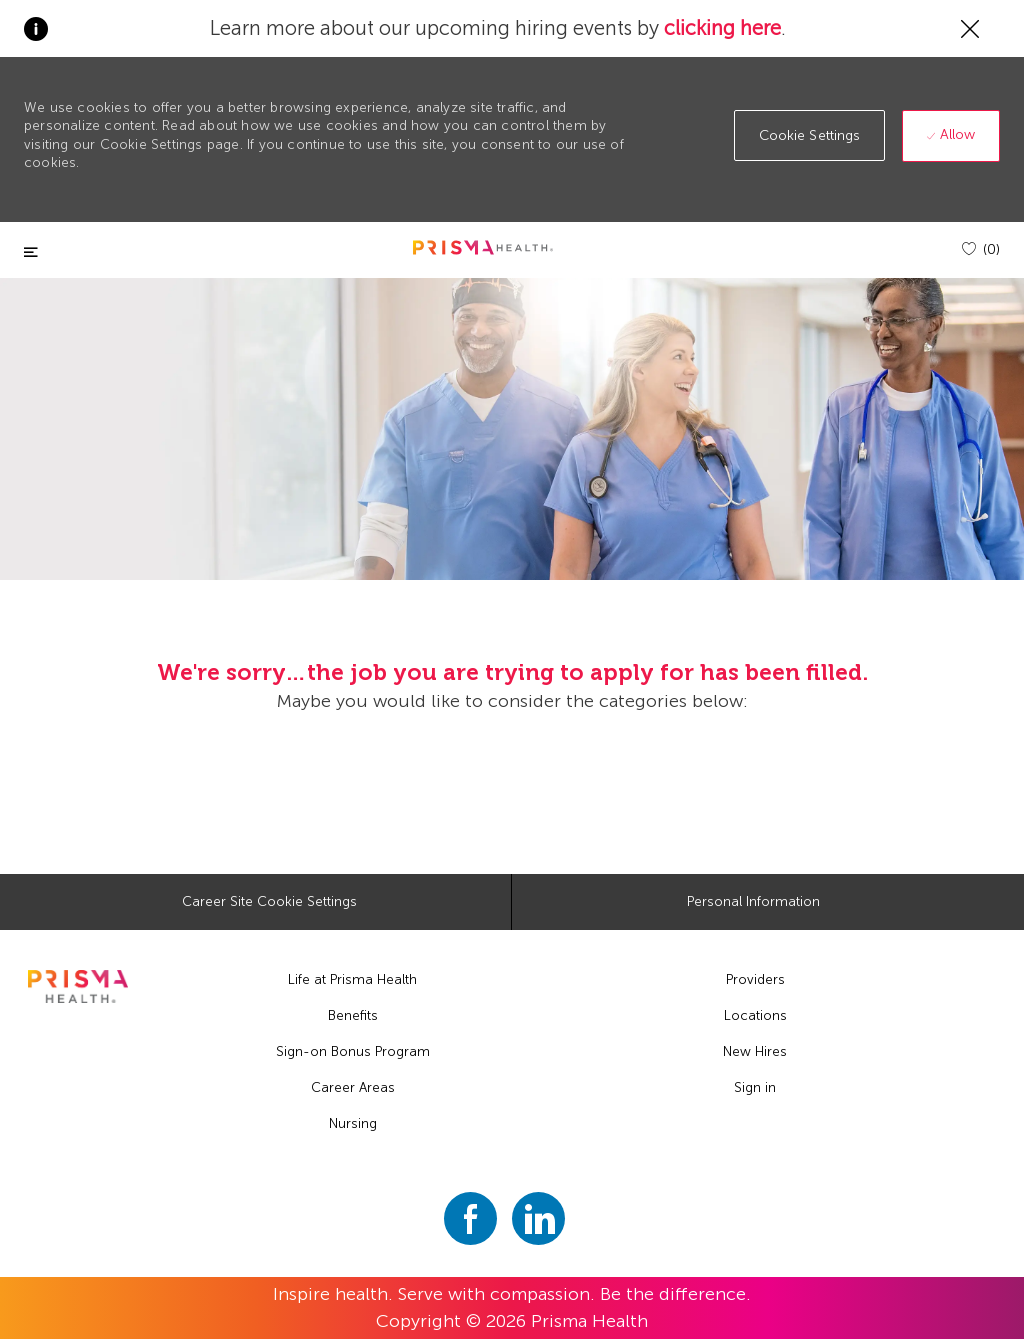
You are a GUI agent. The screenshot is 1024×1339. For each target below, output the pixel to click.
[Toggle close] (31, 252)
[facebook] (470, 1218)
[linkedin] (538, 1218)
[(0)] (981, 249)
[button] (810, 135)
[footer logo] (77, 986)
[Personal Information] (753, 902)
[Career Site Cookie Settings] (269, 902)
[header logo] (483, 247)
